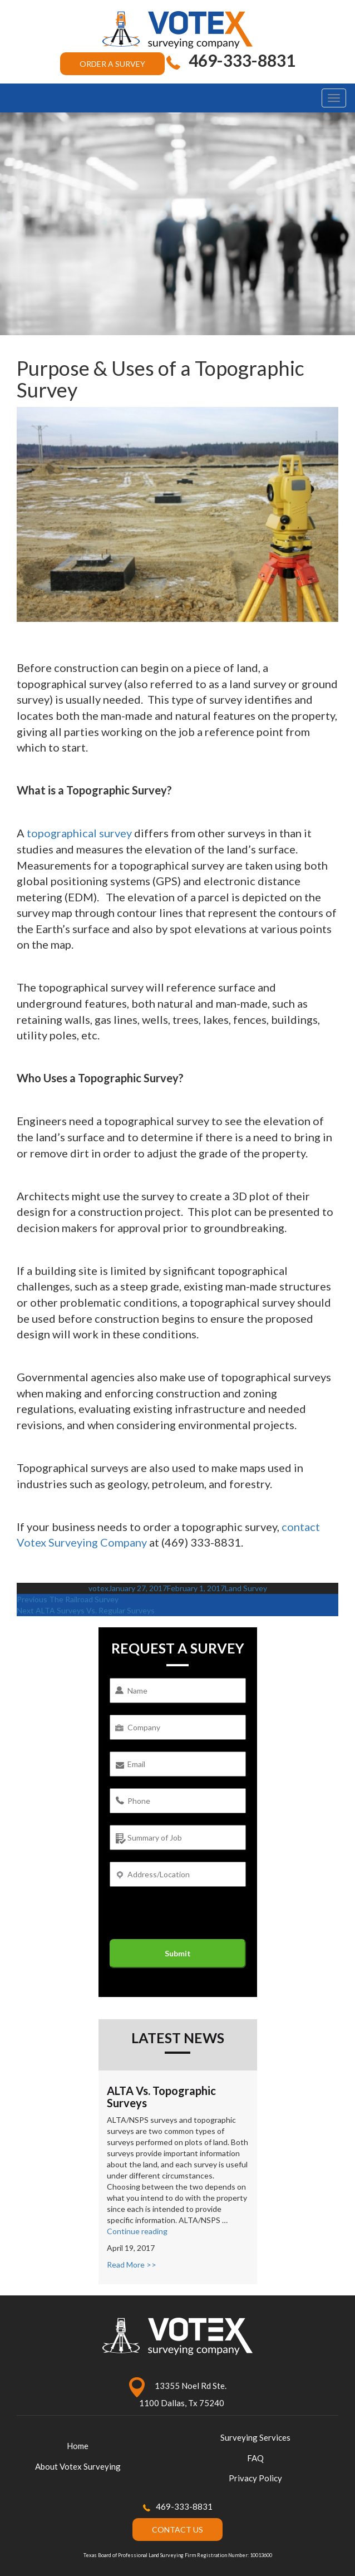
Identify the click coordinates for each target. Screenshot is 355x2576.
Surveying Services (255, 2437)
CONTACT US (177, 2529)
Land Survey (246, 1588)
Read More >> (131, 2264)
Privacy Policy (255, 2478)
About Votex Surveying (78, 2466)
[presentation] (194, 1917)
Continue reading (137, 2231)
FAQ (255, 2458)
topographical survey (79, 833)
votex (98, 1588)
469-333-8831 (184, 2506)
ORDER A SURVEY (112, 63)
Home (77, 2446)
